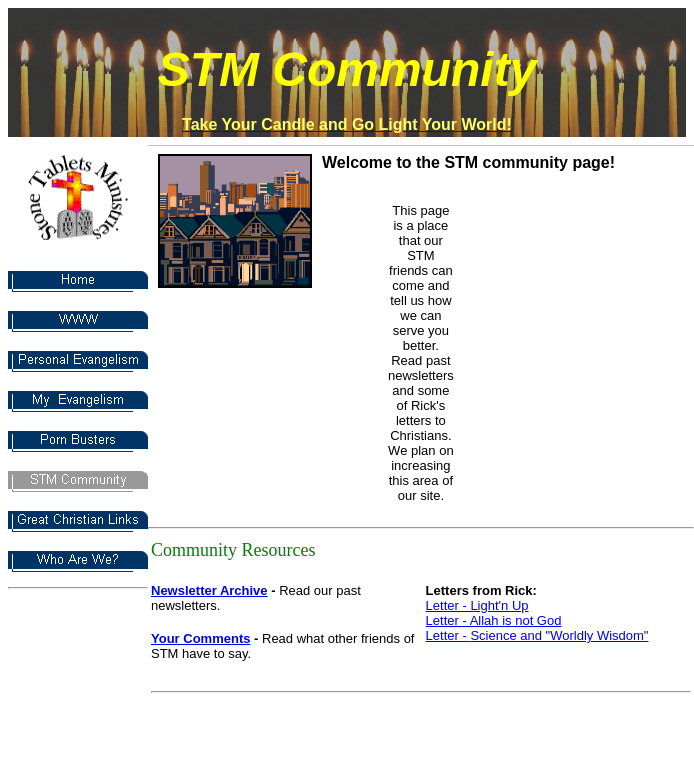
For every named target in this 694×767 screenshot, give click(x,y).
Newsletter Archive (209, 590)
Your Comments (200, 638)
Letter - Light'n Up (477, 605)
